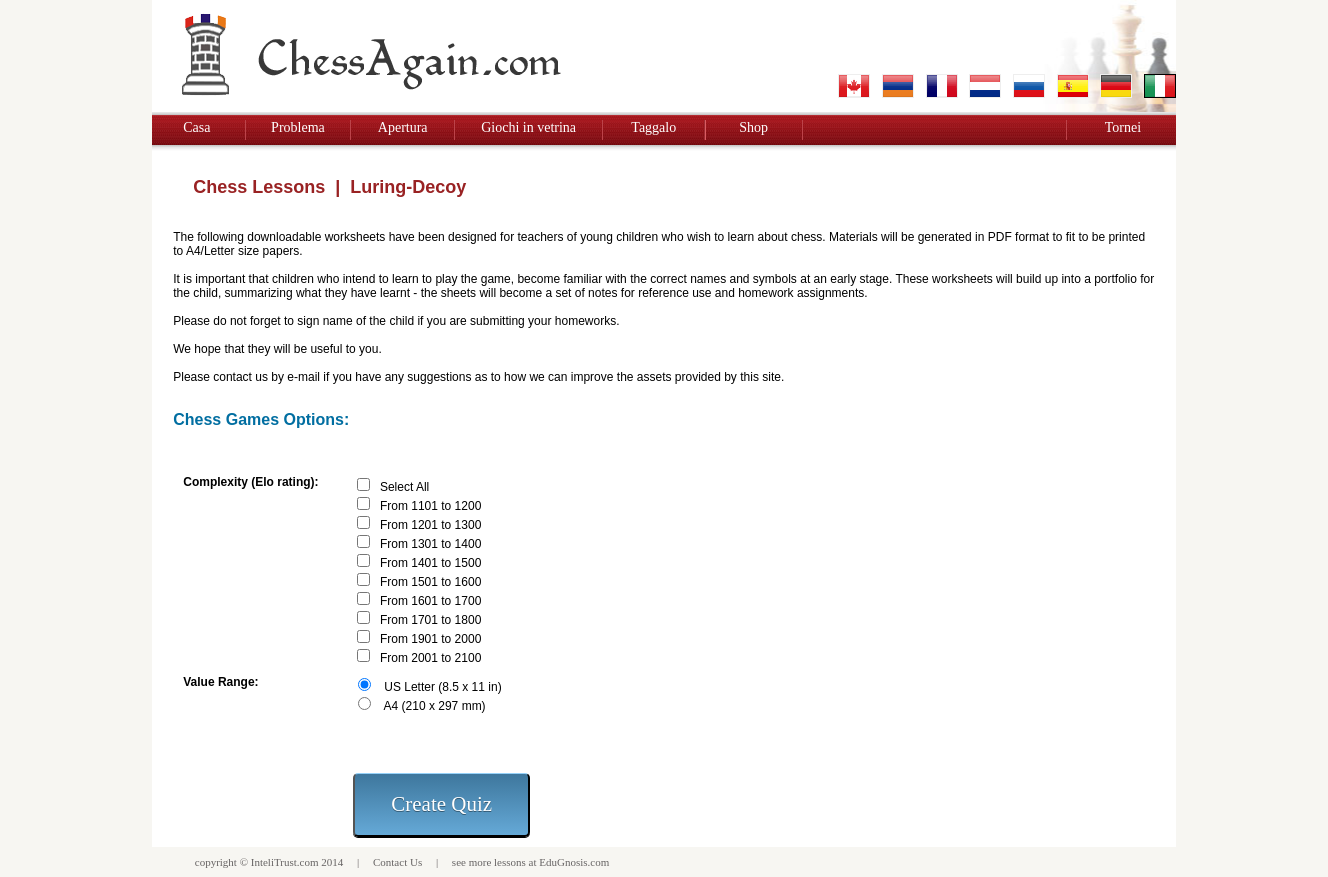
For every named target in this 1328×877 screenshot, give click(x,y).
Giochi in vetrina (528, 127)
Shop (753, 127)
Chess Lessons (259, 187)
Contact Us (397, 862)
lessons (510, 862)
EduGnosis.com (574, 862)
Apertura (403, 127)
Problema (298, 127)
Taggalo (653, 127)
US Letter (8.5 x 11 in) (442, 687)
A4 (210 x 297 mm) (435, 706)
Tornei (1123, 127)
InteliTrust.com (285, 862)
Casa (196, 127)
